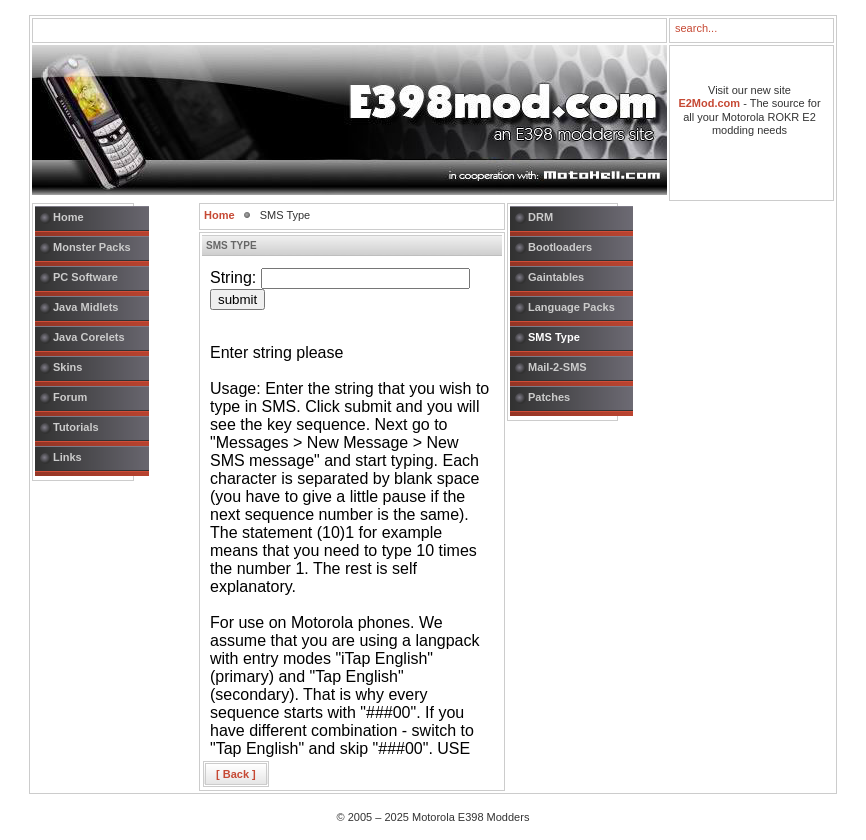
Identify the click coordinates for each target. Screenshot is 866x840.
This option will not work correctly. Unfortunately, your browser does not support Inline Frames (352, 510)
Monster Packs (92, 247)
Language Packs (571, 307)
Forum (70, 397)
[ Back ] (236, 774)
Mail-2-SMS (557, 367)
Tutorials (76, 427)
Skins (67, 367)
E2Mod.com (709, 103)
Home (68, 217)
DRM (540, 217)
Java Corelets (89, 337)
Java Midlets (85, 307)
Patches (549, 397)
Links (67, 457)
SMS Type (554, 337)
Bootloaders (560, 247)
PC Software (85, 277)
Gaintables (556, 277)
